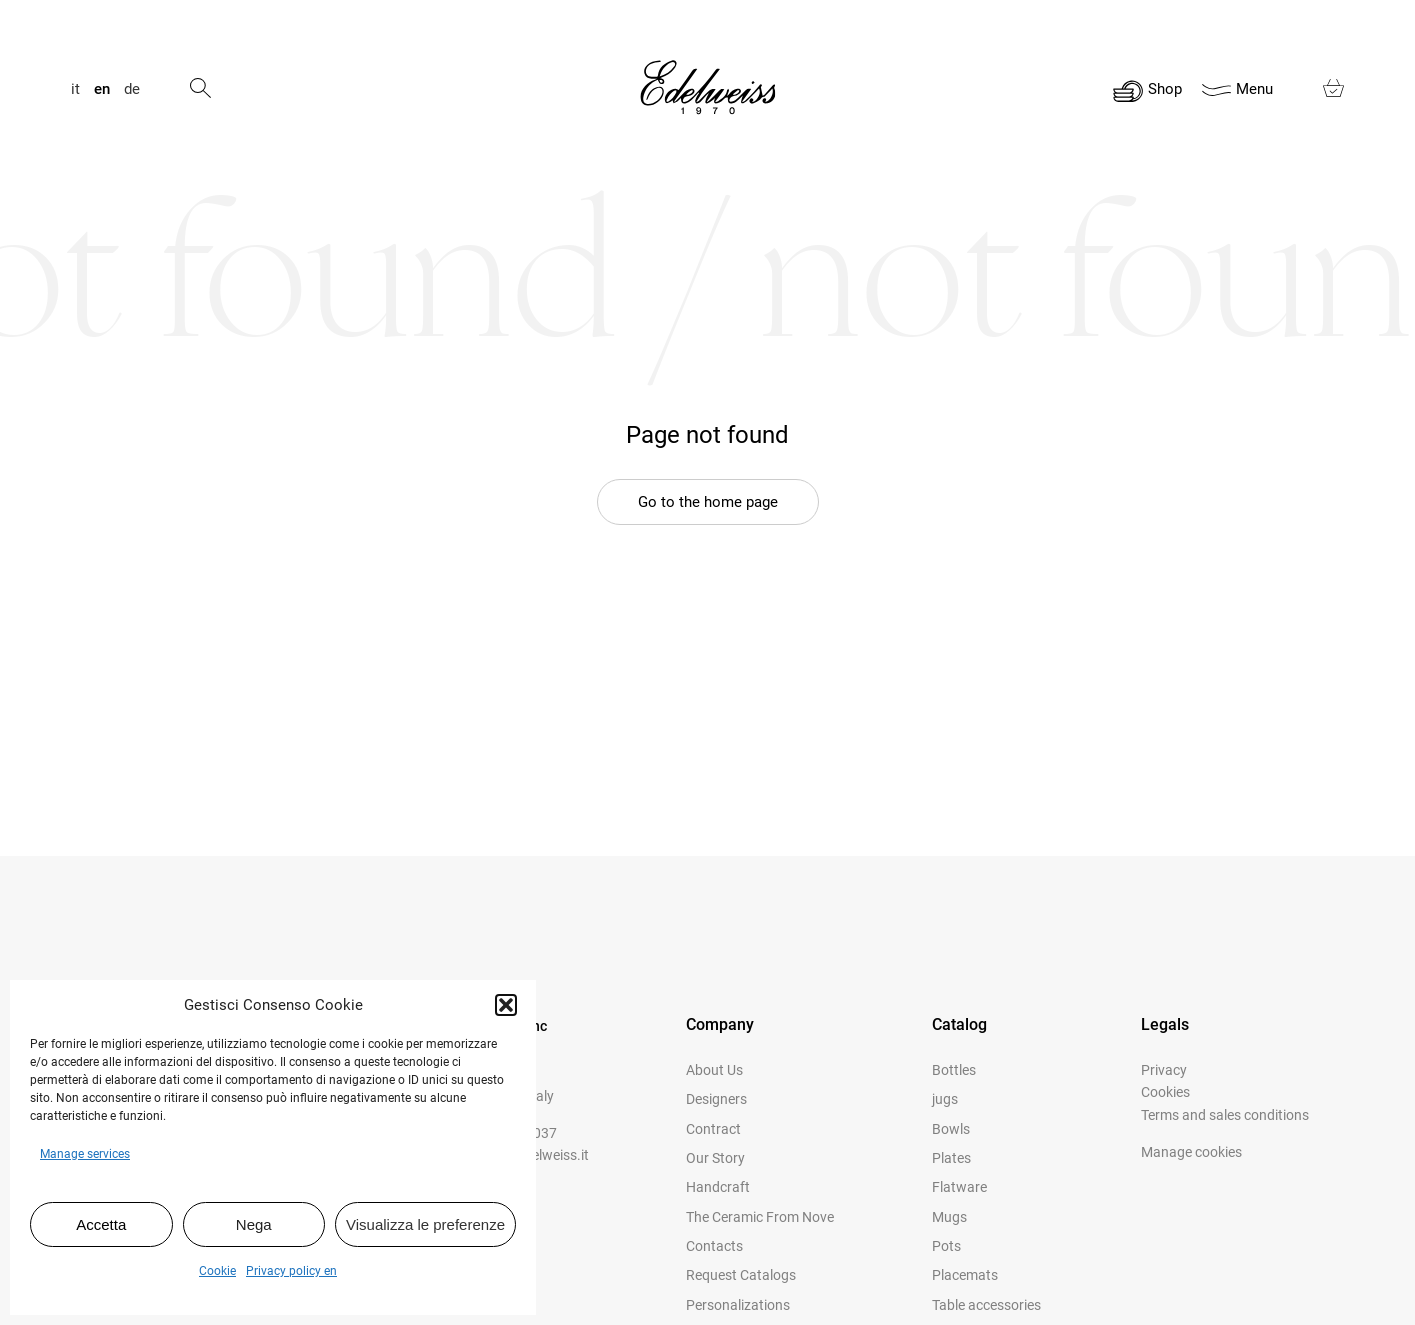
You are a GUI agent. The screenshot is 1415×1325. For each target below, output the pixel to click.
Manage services (85, 1154)
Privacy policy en (291, 1271)
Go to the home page (708, 502)
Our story (715, 1158)
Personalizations (738, 1305)
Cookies (1165, 1092)
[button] (506, 1005)
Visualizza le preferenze (425, 1224)
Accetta (101, 1224)
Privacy (1164, 1070)
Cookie (217, 1271)
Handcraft (718, 1187)
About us (714, 1070)
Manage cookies (1191, 1152)
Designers (716, 1099)
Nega (254, 1224)
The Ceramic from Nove (760, 1217)
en (102, 89)
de (132, 89)
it (75, 89)
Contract (713, 1129)
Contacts (714, 1246)
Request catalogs (741, 1275)
